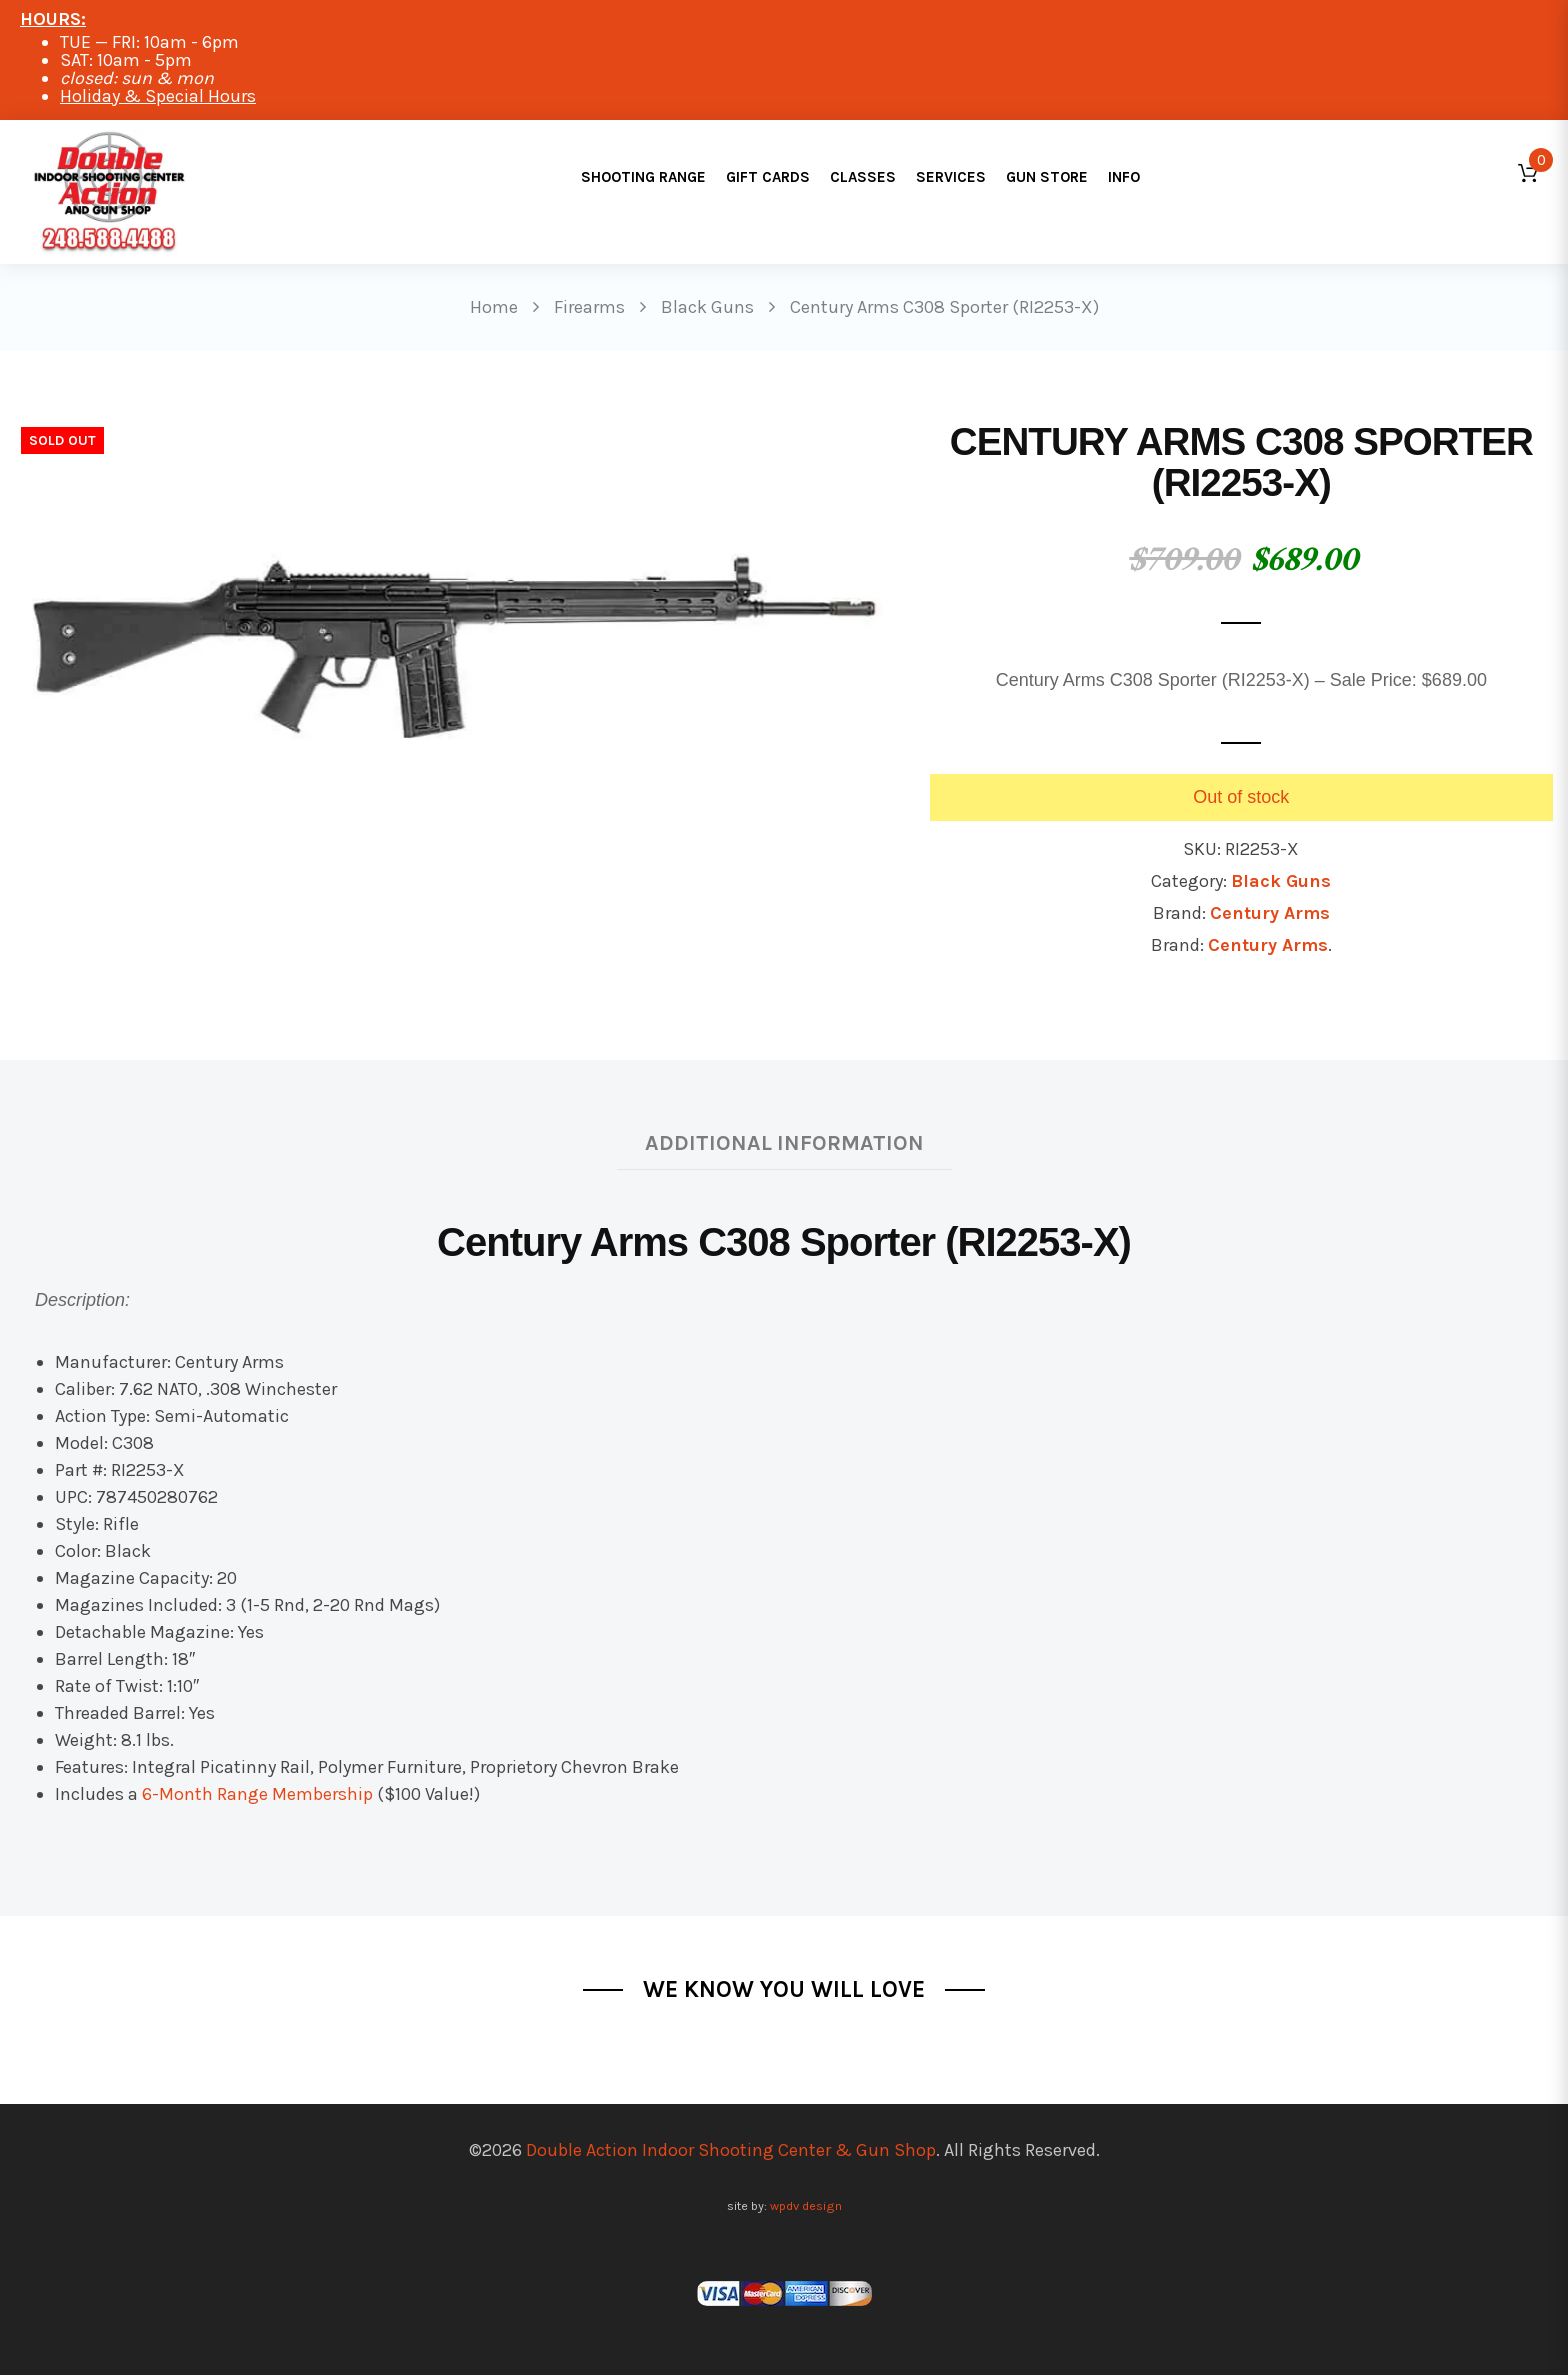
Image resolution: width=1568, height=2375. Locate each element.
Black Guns (1281, 881)
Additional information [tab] (784, 1142)
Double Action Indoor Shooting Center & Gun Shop (731, 2150)
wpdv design (806, 2205)
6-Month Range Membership (257, 1794)
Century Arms (1270, 913)
